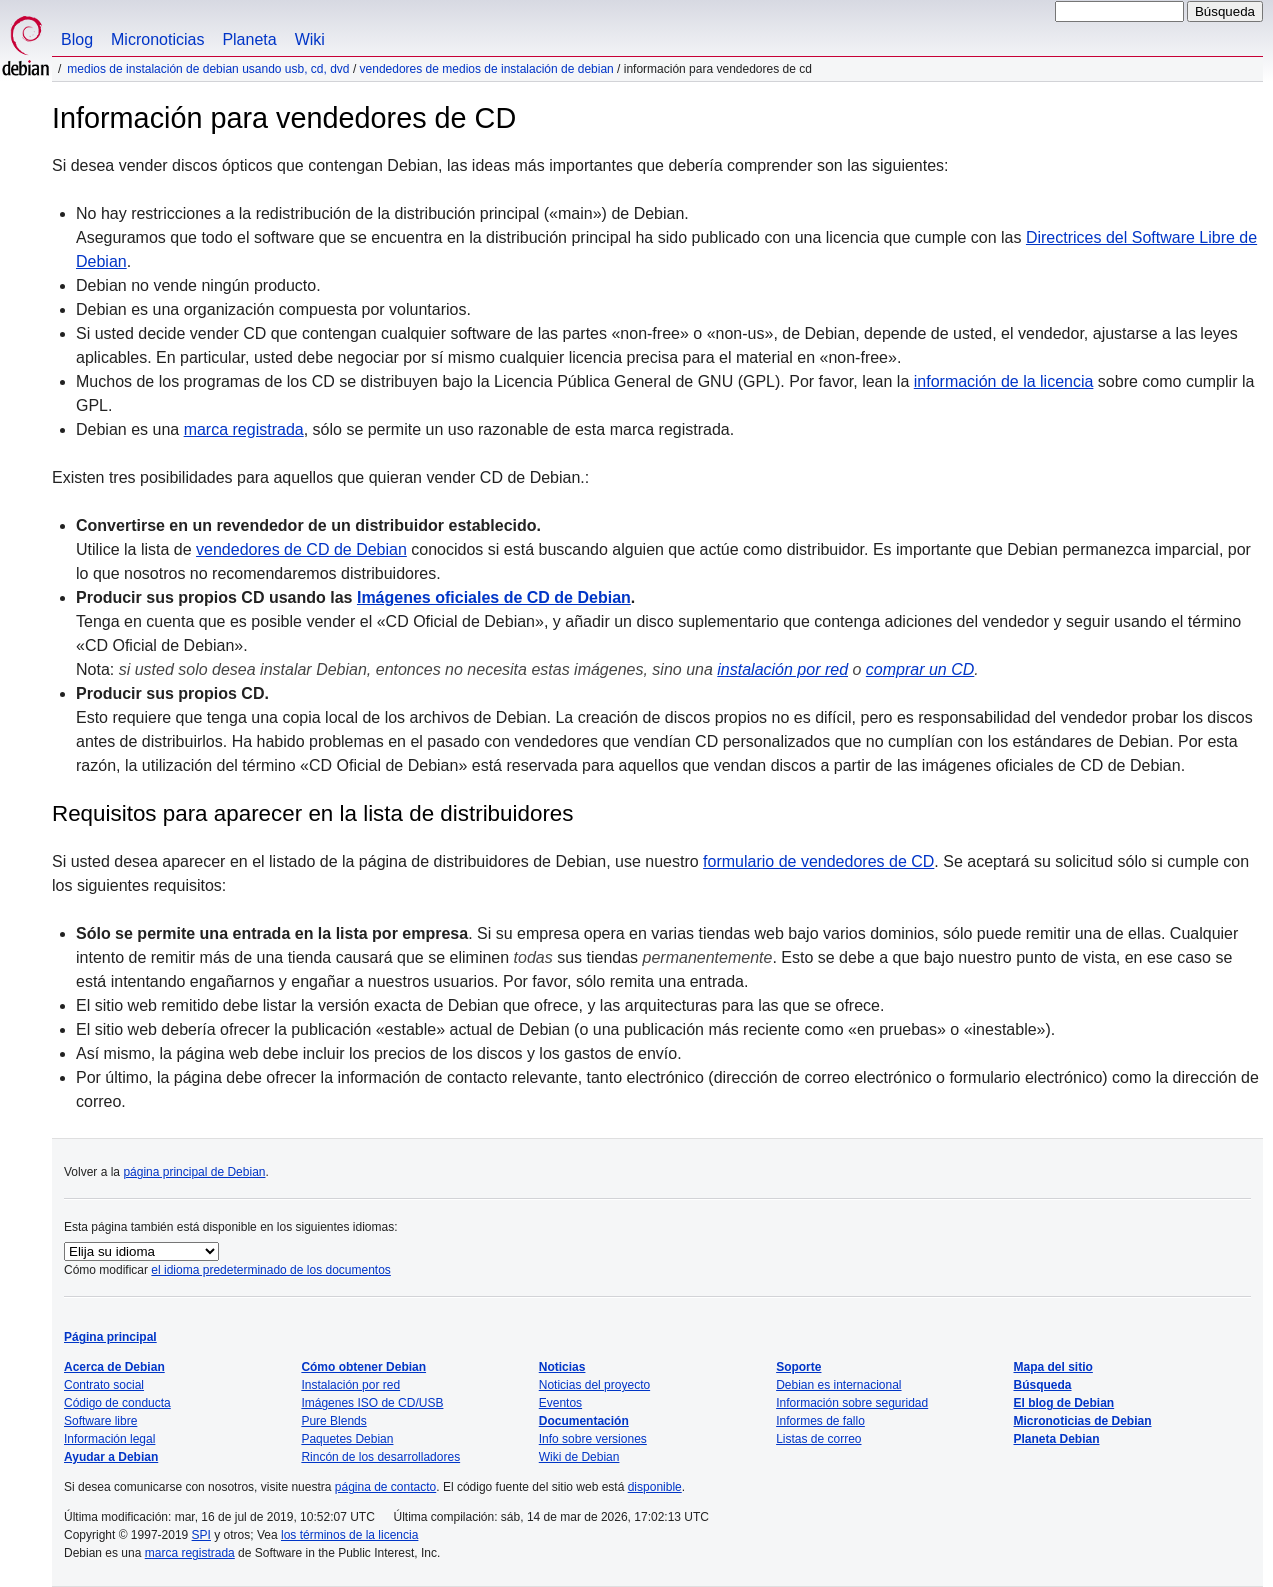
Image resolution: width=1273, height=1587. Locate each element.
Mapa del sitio (1053, 1367)
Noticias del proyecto (594, 1385)
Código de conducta (117, 1403)
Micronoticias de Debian (1083, 1421)
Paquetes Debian (347, 1439)
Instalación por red (350, 1385)
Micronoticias (157, 39)
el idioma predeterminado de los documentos (270, 1270)
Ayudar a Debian (111, 1457)
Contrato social (104, 1385)
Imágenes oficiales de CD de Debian (494, 597)
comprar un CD (920, 669)
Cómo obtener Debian (363, 1367)
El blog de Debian (1064, 1403)
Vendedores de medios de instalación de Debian (487, 69)
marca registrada (244, 429)
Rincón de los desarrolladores (380, 1457)
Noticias (562, 1367)
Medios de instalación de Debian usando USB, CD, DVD (208, 69)
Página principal (110, 1337)
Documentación (584, 1421)
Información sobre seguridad (852, 1403)
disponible (655, 1487)
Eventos (560, 1403)
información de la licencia (1004, 381)
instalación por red (782, 669)
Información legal (109, 1439)
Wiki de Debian (579, 1457)
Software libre (100, 1421)
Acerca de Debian (114, 1367)
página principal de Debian (194, 1172)
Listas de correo (818, 1439)
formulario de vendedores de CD (818, 861)
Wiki (310, 39)
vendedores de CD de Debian (301, 549)
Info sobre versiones (593, 1439)
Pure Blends (333, 1421)
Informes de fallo (820, 1421)
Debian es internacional (838, 1385)
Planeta (249, 39)
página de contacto (385, 1487)
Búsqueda (1043, 1385)
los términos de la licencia (349, 1535)
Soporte (798, 1367)
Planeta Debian (1057, 1439)
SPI (201, 1535)
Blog (77, 39)
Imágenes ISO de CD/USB (372, 1403)
